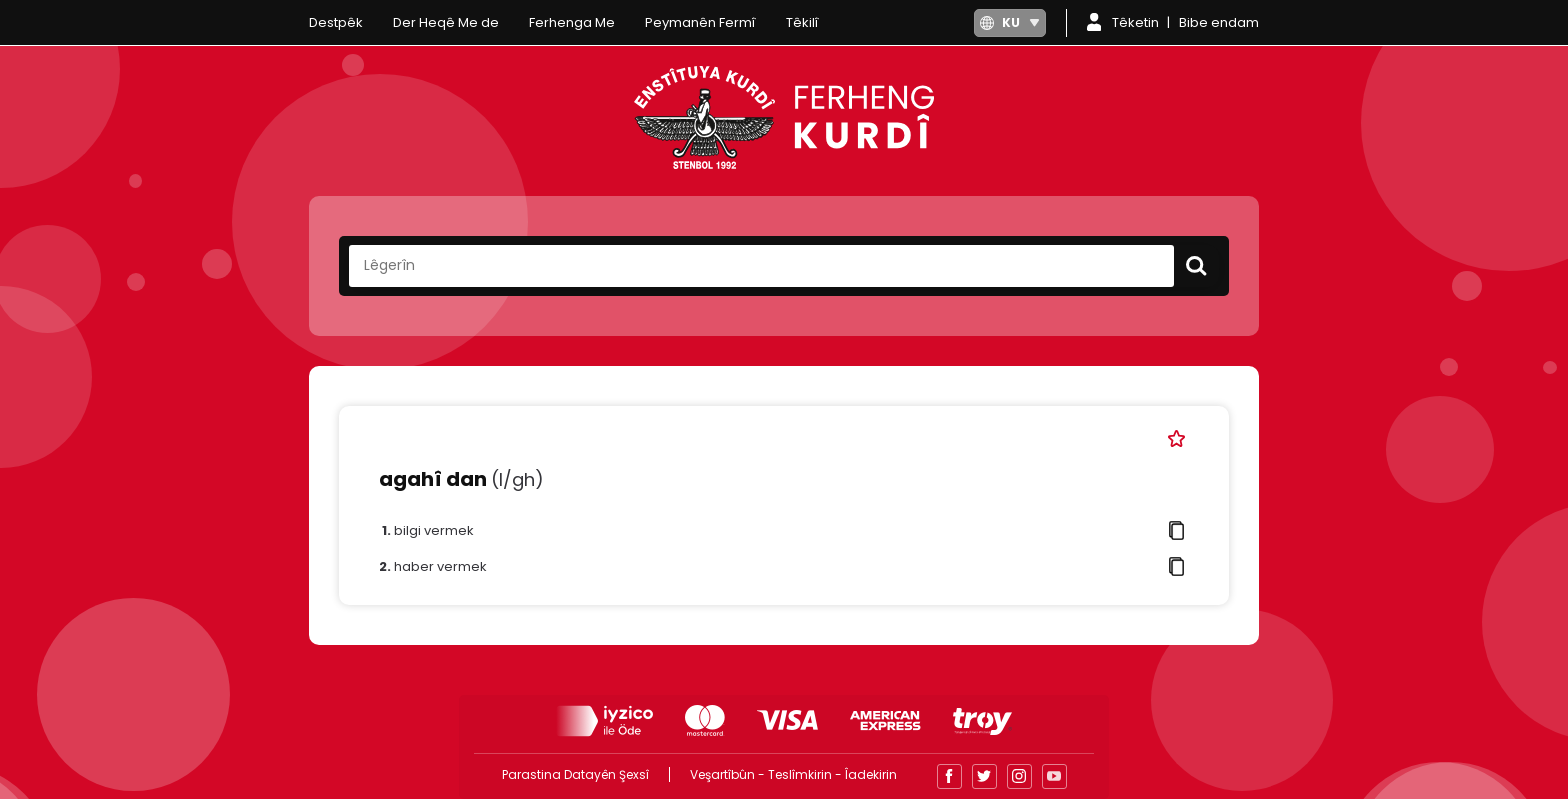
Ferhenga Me (572, 22)
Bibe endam (1219, 22)
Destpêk (336, 22)
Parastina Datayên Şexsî (575, 774)
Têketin (1135, 22)
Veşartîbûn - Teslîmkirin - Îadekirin (793, 774)
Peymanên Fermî (700, 22)
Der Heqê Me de (446, 22)
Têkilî (802, 22)
